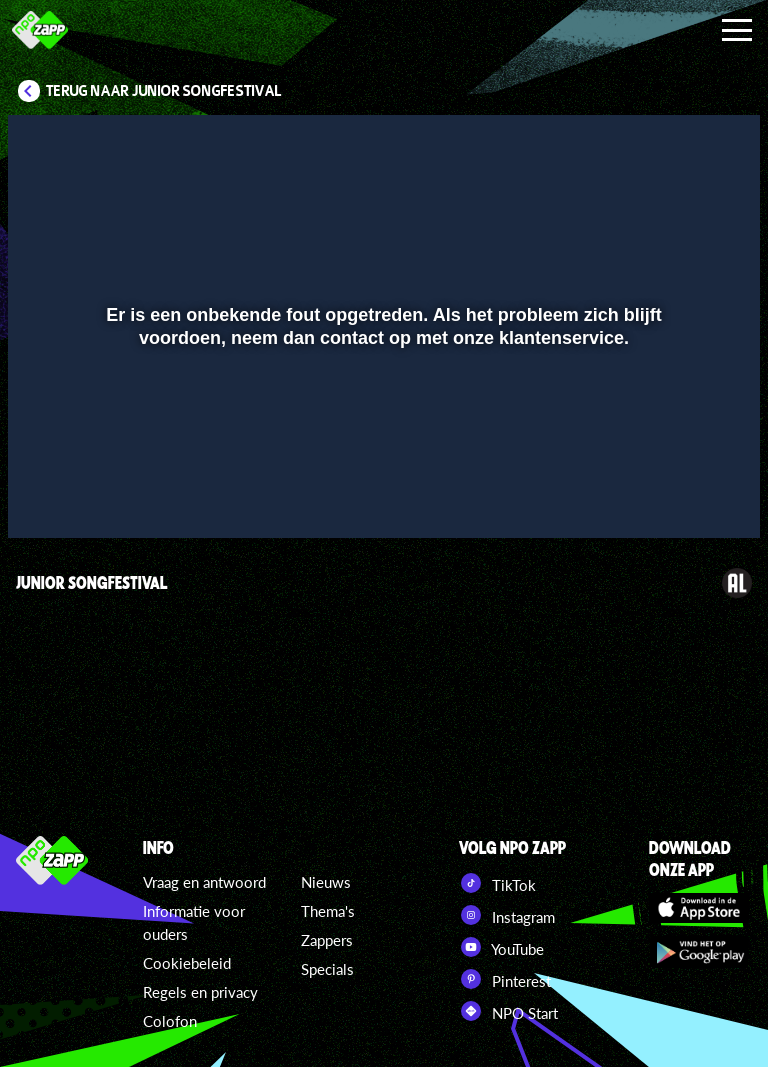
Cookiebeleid (187, 963)
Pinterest (505, 979)
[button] (48, 494)
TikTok (497, 883)
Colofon (170, 1021)
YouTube (501, 947)
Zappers (327, 940)
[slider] (381, 452)
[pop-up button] (677, 494)
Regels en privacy (200, 992)
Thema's (328, 911)
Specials (327, 969)
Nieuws (326, 882)
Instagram (507, 915)
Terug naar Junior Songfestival (164, 91)
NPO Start (508, 1011)
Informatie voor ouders (194, 922)
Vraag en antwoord (204, 882)
